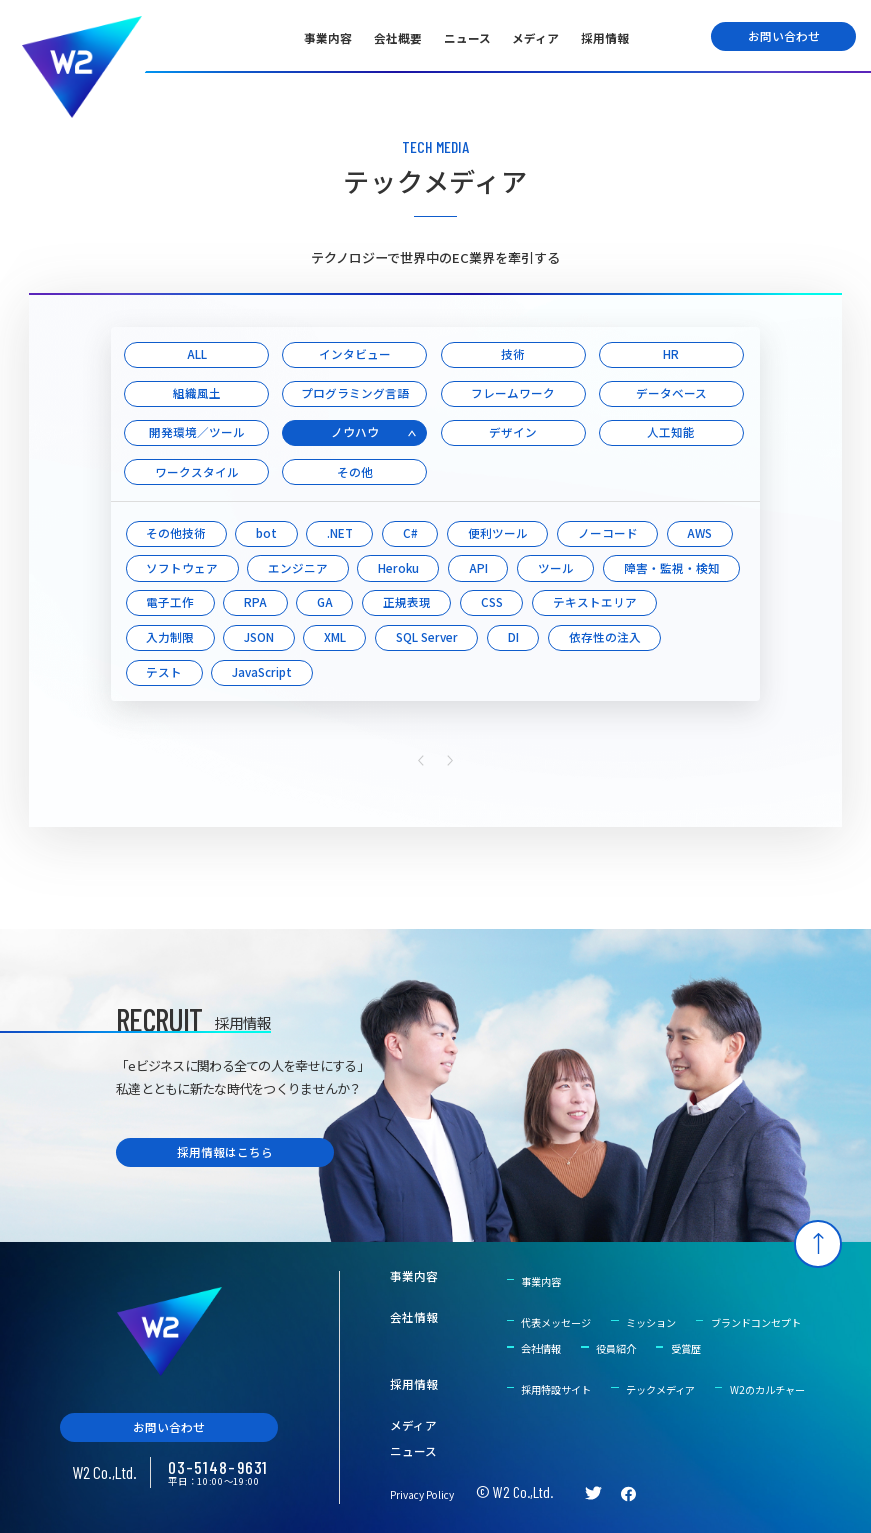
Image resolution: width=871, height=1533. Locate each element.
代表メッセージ (556, 1322)
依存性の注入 (605, 637)
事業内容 (328, 38)
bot (266, 533)
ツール (556, 568)
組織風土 (197, 393)
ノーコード (608, 533)
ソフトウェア (182, 568)
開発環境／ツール (197, 432)
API (478, 568)
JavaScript (262, 672)
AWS (699, 533)
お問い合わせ (784, 36)
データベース (671, 393)
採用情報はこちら (225, 1152)
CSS (492, 602)
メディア (535, 38)
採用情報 (605, 38)
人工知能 (671, 432)
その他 (355, 472)
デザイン (513, 432)
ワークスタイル (197, 472)
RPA (255, 602)
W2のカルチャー (767, 1389)
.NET (340, 533)
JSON (259, 637)
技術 (513, 354)
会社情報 (414, 1318)
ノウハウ (355, 432)
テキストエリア (595, 602)
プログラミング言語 (355, 393)
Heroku (398, 568)
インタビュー (355, 354)
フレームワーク (513, 393)
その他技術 (176, 533)
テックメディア (660, 1389)
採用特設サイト (556, 1389)
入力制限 (170, 637)
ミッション (651, 1322)
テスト (164, 672)
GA (325, 602)
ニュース (467, 38)
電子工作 (170, 602)
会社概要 (398, 38)
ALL (197, 354)
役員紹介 (616, 1348)
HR (671, 354)
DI (513, 637)
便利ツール (498, 533)
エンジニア (298, 568)
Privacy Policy (422, 1494)
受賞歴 (686, 1348)
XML (335, 637)
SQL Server (427, 637)
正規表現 (407, 602)
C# (410, 533)
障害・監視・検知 (672, 568)
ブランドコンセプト (756, 1322)
